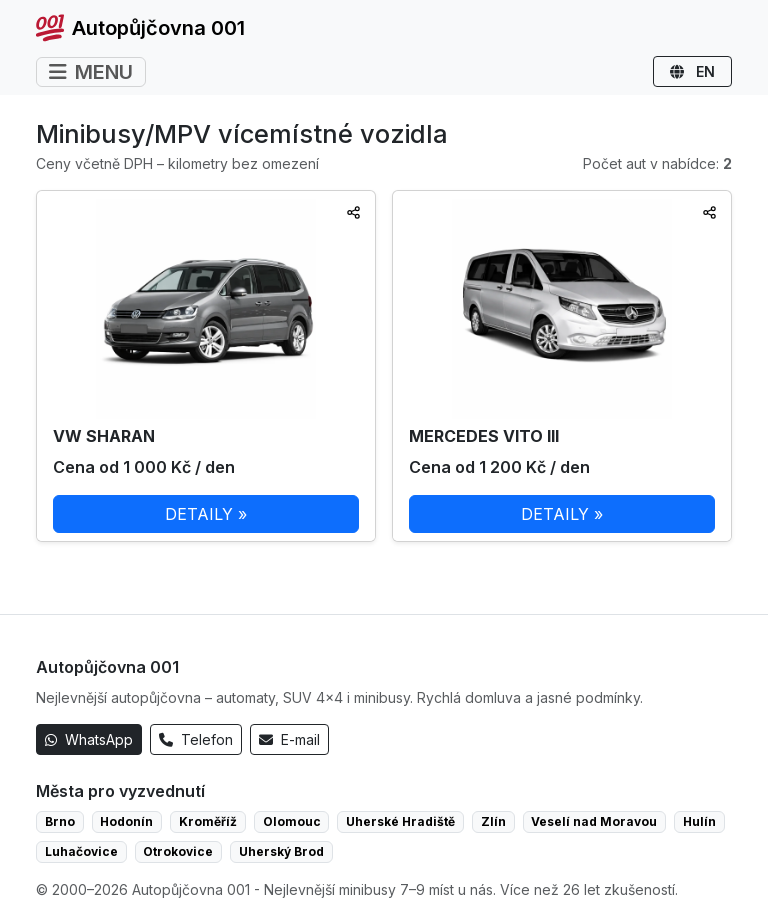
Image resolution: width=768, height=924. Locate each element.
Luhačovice (81, 851)
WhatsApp (89, 739)
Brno (60, 821)
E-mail (289, 739)
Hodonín (126, 821)
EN (692, 71)
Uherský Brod (281, 851)
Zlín (493, 821)
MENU (91, 72)
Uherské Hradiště (400, 821)
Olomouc (292, 821)
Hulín (699, 821)
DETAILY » (206, 514)
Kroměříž (208, 821)
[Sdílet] (353, 212)
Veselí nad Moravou (594, 821)
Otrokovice (178, 851)
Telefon (196, 739)
